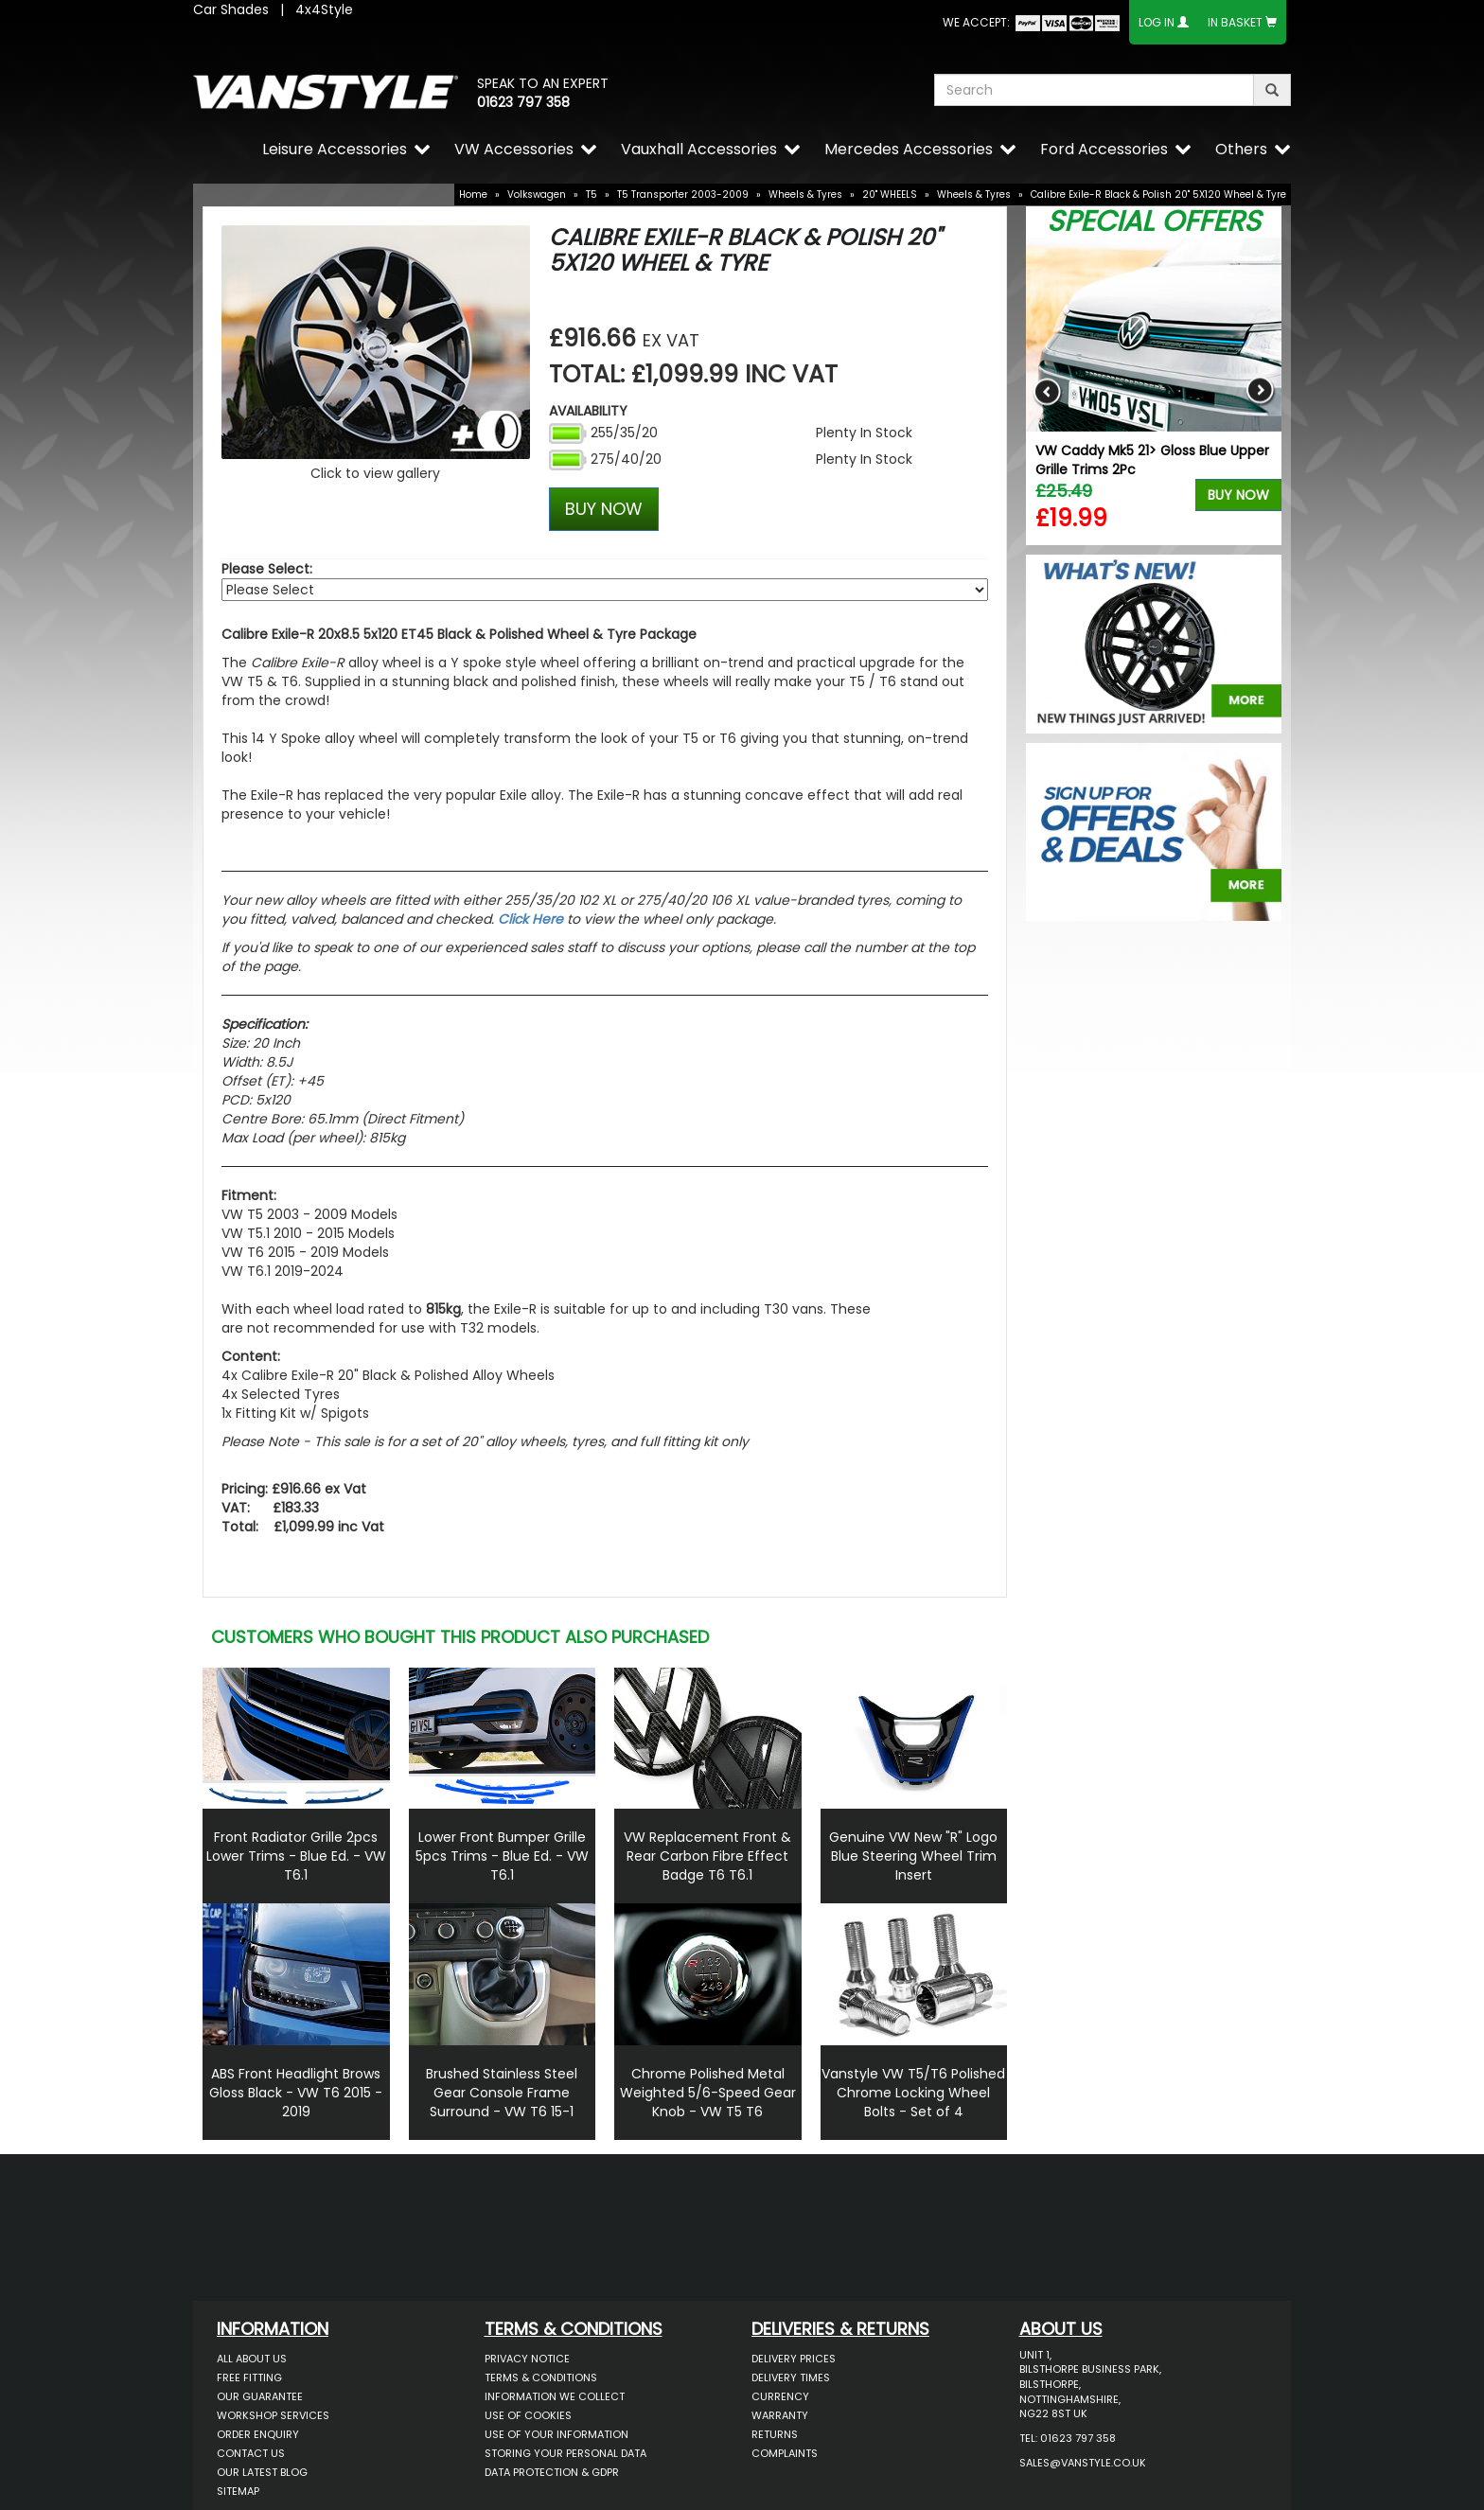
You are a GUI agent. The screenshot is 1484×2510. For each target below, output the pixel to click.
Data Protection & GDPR (552, 2472)
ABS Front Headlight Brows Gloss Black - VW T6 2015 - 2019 (295, 2092)
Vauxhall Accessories (699, 149)
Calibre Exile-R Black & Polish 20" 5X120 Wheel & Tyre (1158, 194)
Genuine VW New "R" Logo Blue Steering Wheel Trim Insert (913, 1856)
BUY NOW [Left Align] (604, 509)
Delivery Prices (793, 2358)
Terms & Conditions (541, 2377)
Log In (1157, 22)
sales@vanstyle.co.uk (1082, 2462)
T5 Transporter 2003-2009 (683, 194)
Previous (1047, 391)
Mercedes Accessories (908, 149)
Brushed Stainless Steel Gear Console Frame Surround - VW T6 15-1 (501, 2092)
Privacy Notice (527, 2358)
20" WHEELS (889, 194)
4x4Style (324, 9)
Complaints (784, 2453)
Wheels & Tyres (805, 194)
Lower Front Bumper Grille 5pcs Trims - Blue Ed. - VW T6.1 (502, 1856)
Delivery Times (790, 2377)
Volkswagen (536, 194)
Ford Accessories (1104, 149)
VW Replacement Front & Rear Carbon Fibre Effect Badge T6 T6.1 (707, 1856)
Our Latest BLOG (262, 2472)
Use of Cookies (528, 2415)
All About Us (252, 2358)
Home (473, 194)
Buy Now (1238, 495)
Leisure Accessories (334, 149)
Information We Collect (555, 2396)
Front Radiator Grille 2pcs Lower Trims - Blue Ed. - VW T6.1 (296, 1856)
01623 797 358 (523, 102)
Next (1260, 391)
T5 (591, 194)
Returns (774, 2434)
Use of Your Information (556, 2434)
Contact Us (251, 2453)
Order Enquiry (258, 2434)
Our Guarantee (260, 2396)
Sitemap (238, 2491)
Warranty (779, 2415)
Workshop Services (273, 2415)
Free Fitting (249, 2377)
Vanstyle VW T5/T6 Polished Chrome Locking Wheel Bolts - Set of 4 (913, 2092)
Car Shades (231, 9)
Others (1241, 149)
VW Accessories (514, 149)
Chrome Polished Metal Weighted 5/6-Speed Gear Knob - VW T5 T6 (708, 2092)
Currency (780, 2396)
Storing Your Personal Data (565, 2453)
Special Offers (1154, 221)
